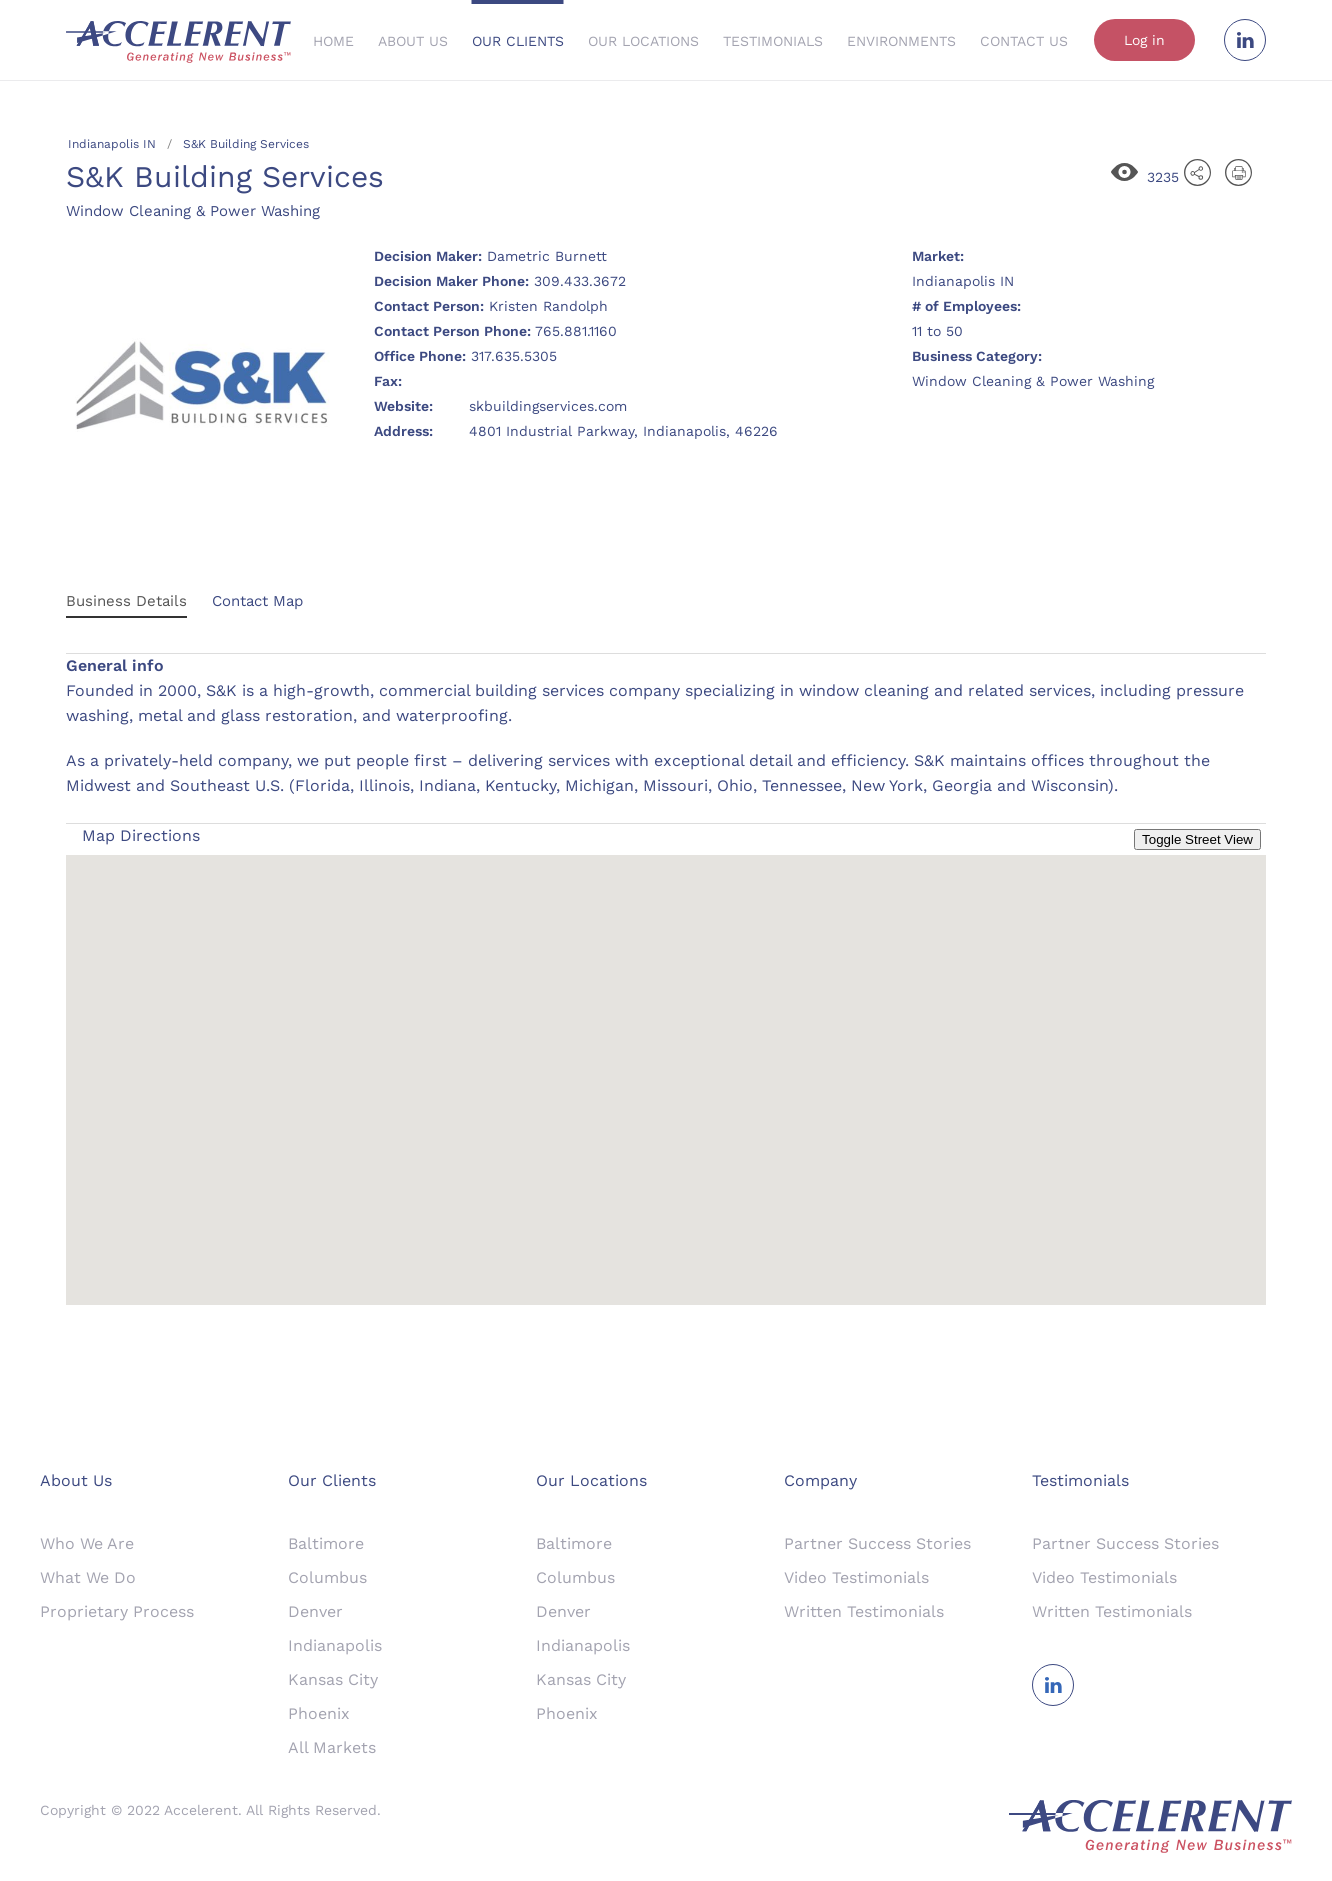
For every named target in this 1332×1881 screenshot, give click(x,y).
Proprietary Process (117, 1611)
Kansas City (333, 1679)
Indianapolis (335, 1645)
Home (333, 41)
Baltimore (326, 1543)
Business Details (126, 601)
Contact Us (1024, 41)
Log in (1144, 40)
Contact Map (257, 601)
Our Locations (643, 41)
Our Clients (518, 41)
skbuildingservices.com (548, 406)
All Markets (332, 1747)
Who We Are (87, 1543)
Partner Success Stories (877, 1543)
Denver (315, 1611)
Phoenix (319, 1713)
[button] (666, 1061)
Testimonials (773, 41)
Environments (901, 41)
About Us (413, 41)
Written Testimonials (864, 1611)
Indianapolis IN (112, 144)
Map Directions (141, 835)
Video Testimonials (856, 1577)
